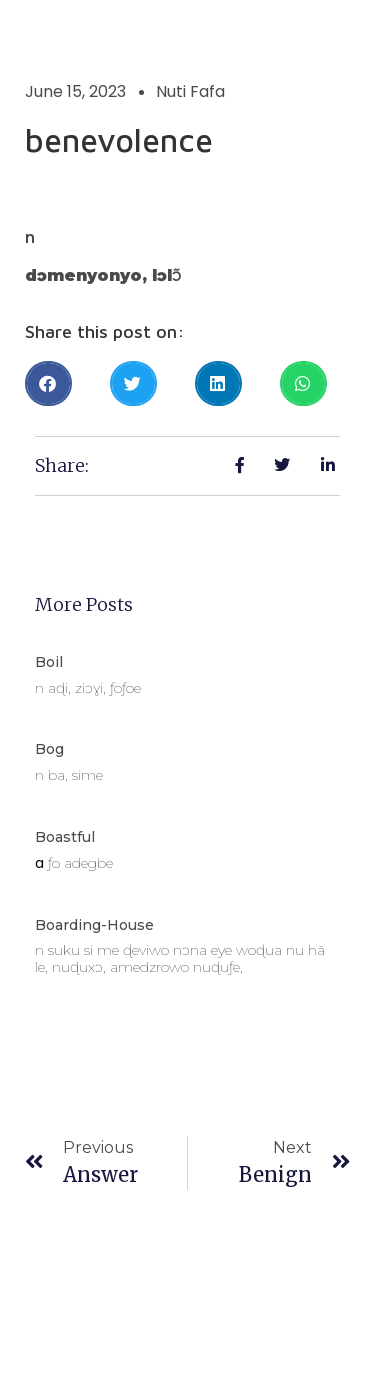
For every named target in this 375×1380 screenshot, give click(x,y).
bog (49, 749)
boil (49, 662)
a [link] (39, 863)
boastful (65, 837)
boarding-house (94, 925)
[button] (48, 383)
